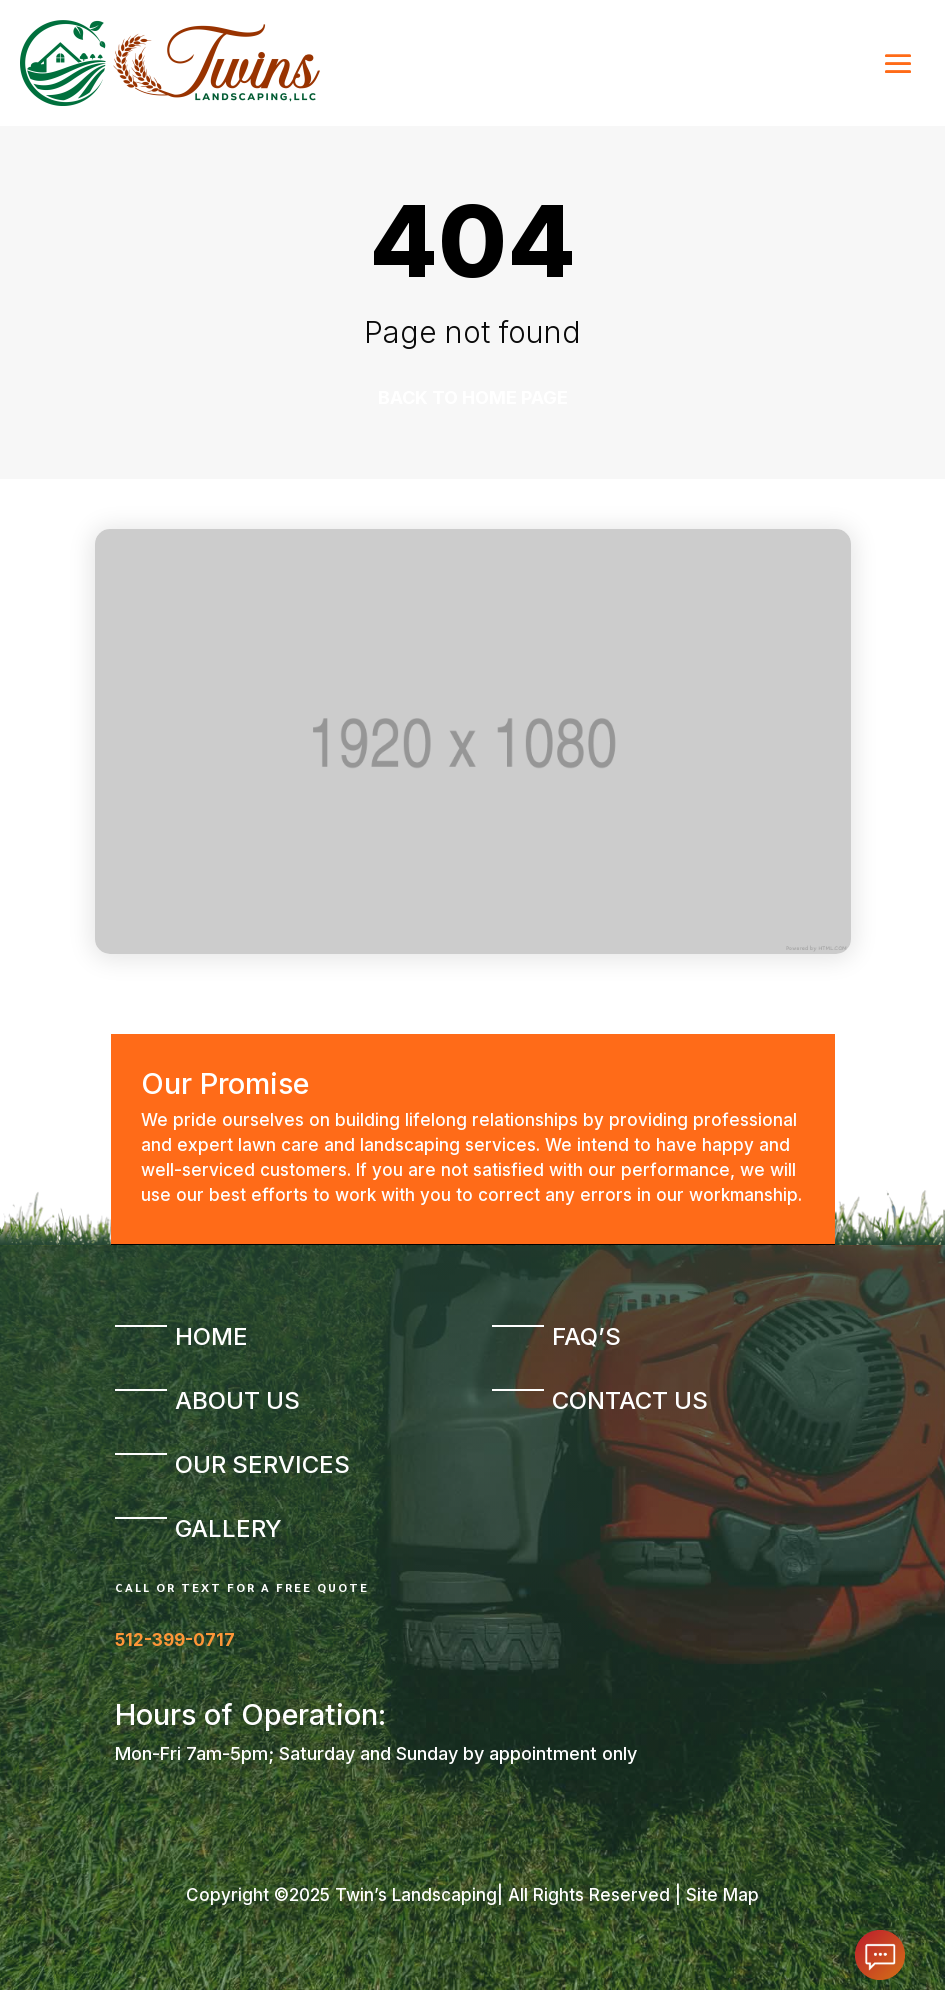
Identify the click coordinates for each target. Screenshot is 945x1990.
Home (211, 1336)
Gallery (228, 1528)
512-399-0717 (175, 1640)
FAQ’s (586, 1336)
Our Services (262, 1464)
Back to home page (473, 397)
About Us (237, 1400)
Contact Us (630, 1400)
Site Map (722, 1895)
